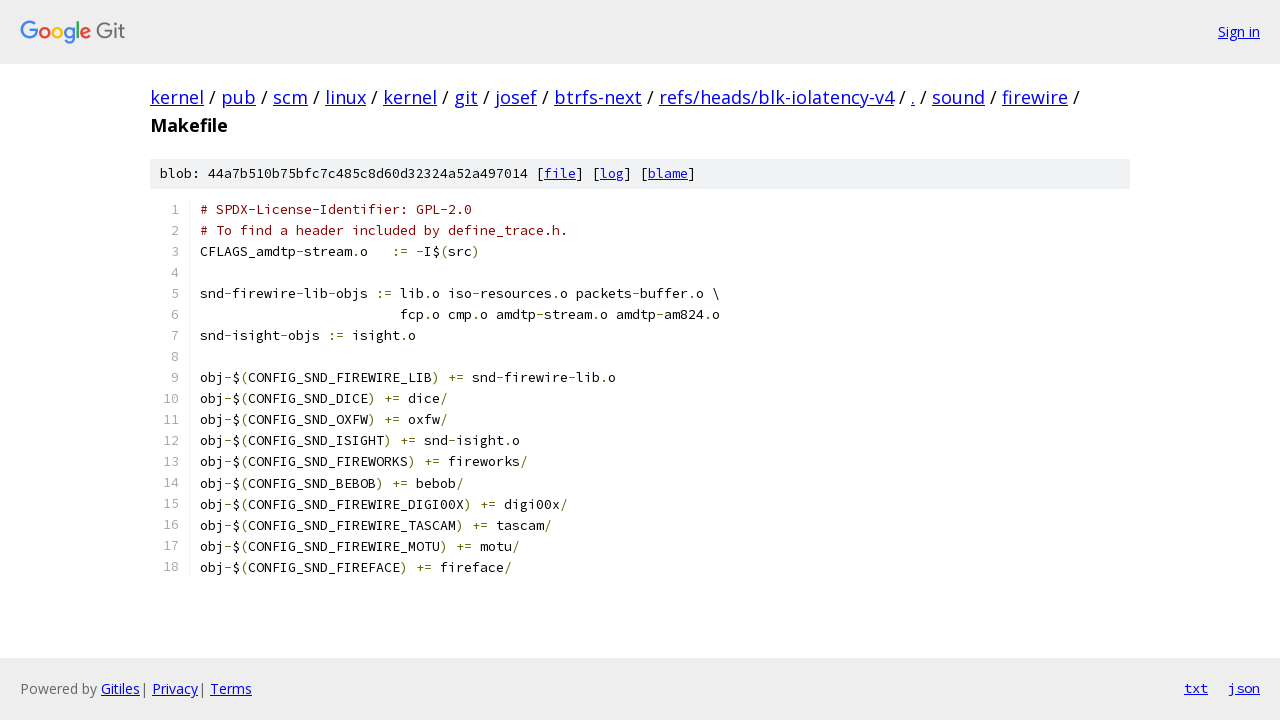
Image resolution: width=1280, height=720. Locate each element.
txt (1196, 688)
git (466, 97)
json (1244, 688)
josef (516, 97)
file (560, 173)
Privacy (175, 688)
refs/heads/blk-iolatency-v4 (776, 97)
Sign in (1239, 31)
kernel (177, 97)
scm (290, 97)
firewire (1035, 97)
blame (668, 173)
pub (238, 97)
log (612, 173)
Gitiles (120, 688)
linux (345, 97)
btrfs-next (598, 97)
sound (958, 97)
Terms (231, 688)
